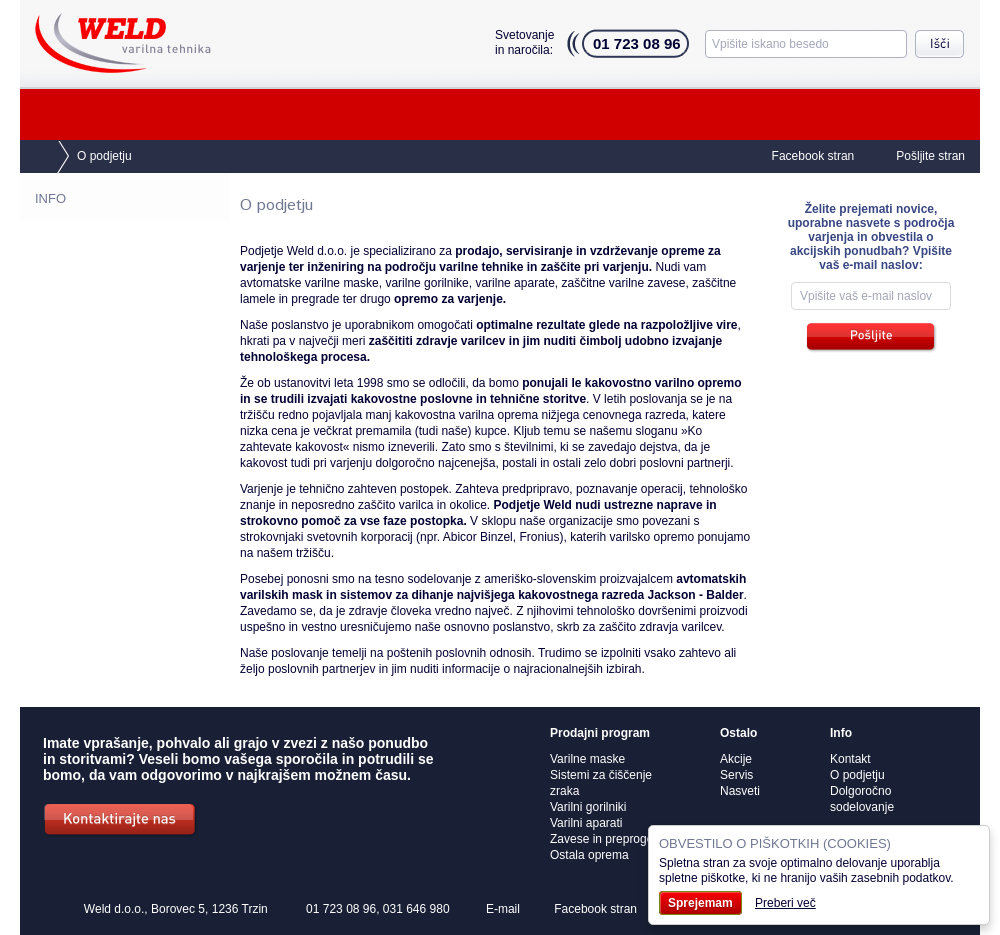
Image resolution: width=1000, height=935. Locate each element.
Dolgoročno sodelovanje (105, 320)
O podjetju (624, 114)
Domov (35, 157)
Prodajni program (147, 114)
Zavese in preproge (601, 839)
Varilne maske (587, 759)
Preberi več (785, 903)
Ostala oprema (589, 855)
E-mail (503, 909)
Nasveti (474, 114)
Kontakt (778, 114)
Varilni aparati (586, 823)
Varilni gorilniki (588, 807)
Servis (340, 114)
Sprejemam (700, 903)
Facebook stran (813, 156)
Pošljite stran (930, 156)
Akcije (915, 114)
